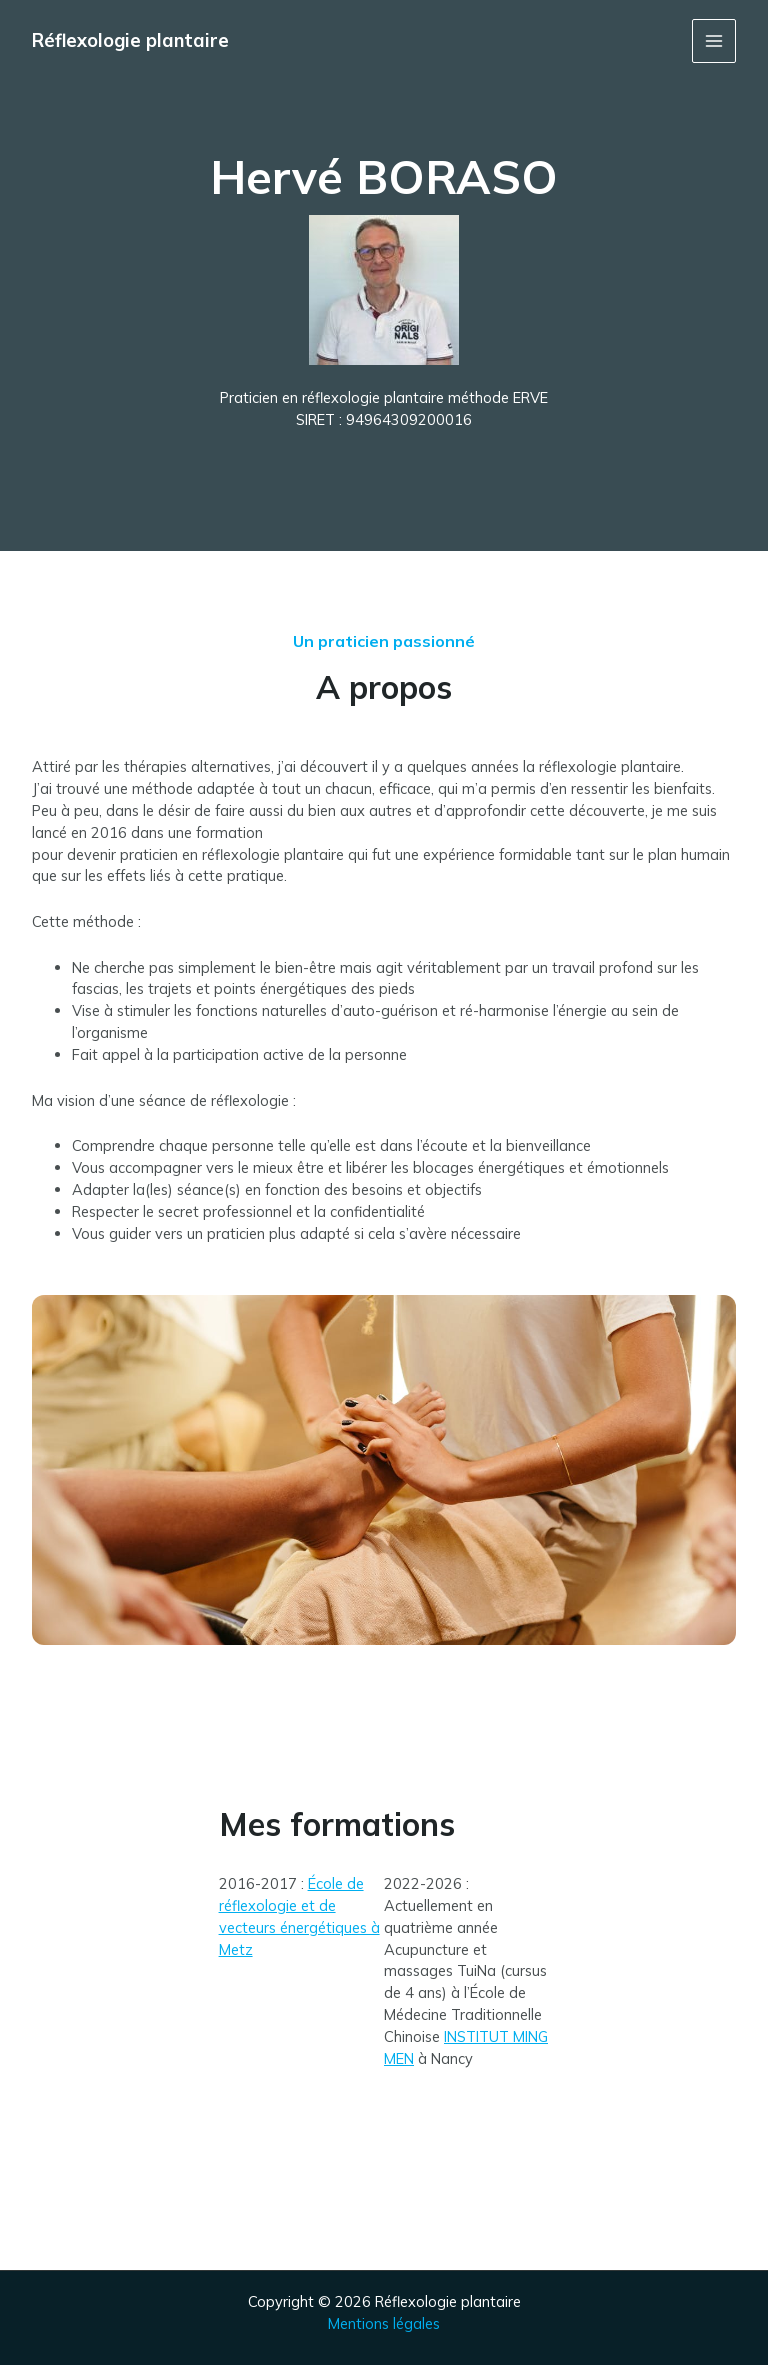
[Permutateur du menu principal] (714, 41)
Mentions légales (384, 2323)
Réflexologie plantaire (130, 40)
